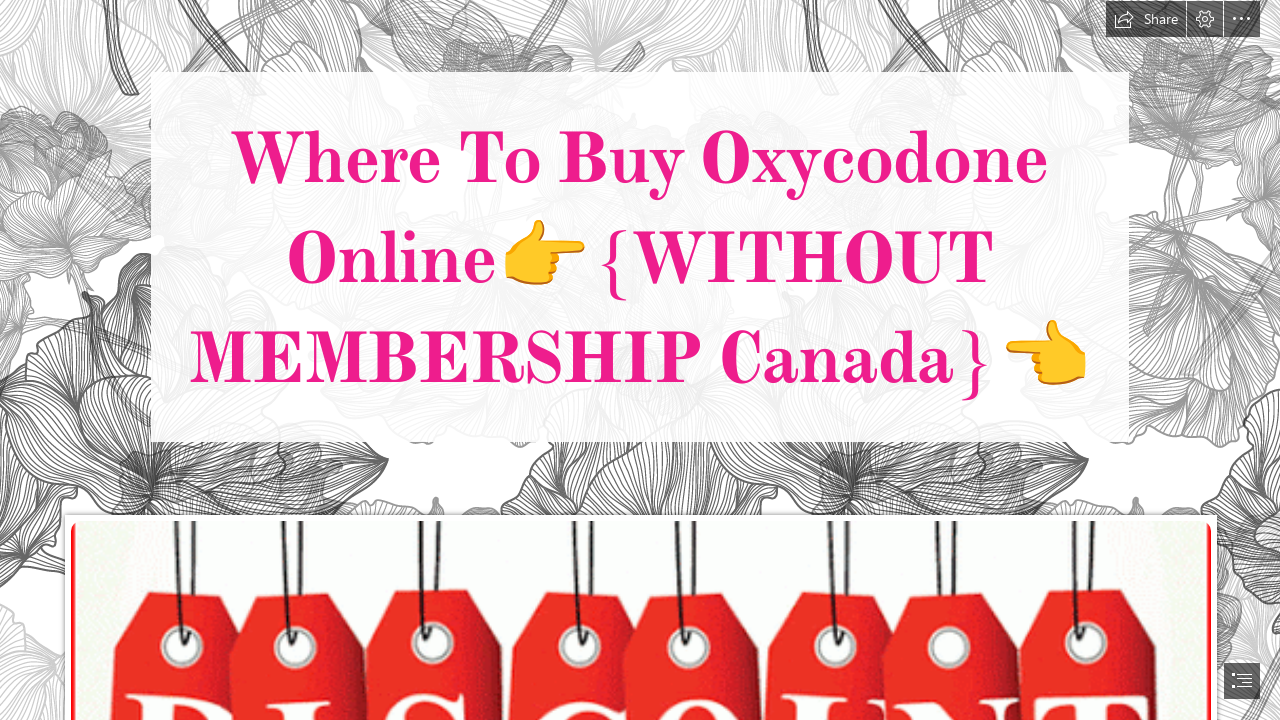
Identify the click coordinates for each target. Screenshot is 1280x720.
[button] (1146, 19)
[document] (640, 360)
